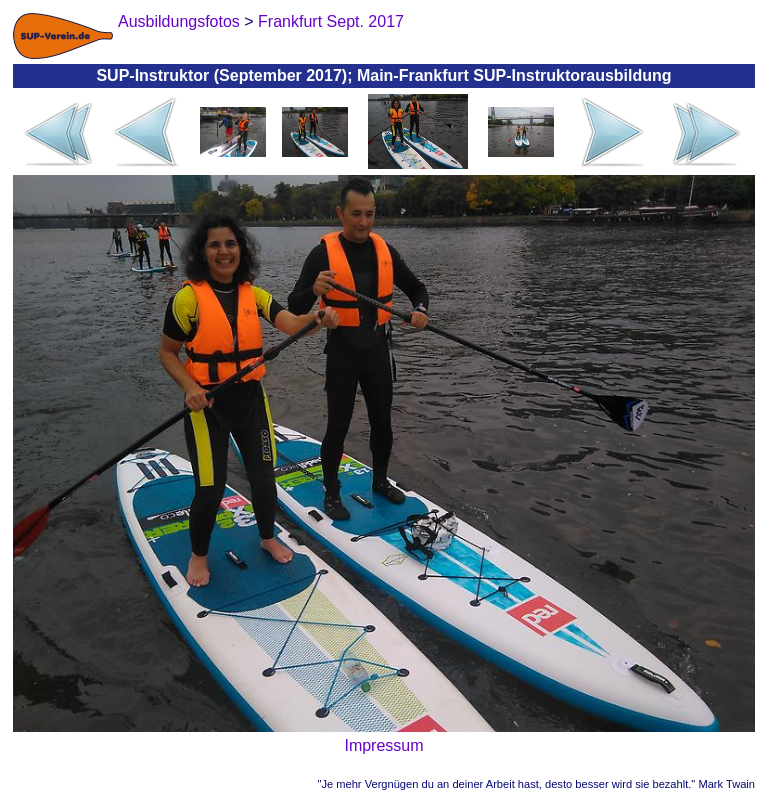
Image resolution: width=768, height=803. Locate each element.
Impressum (383, 745)
